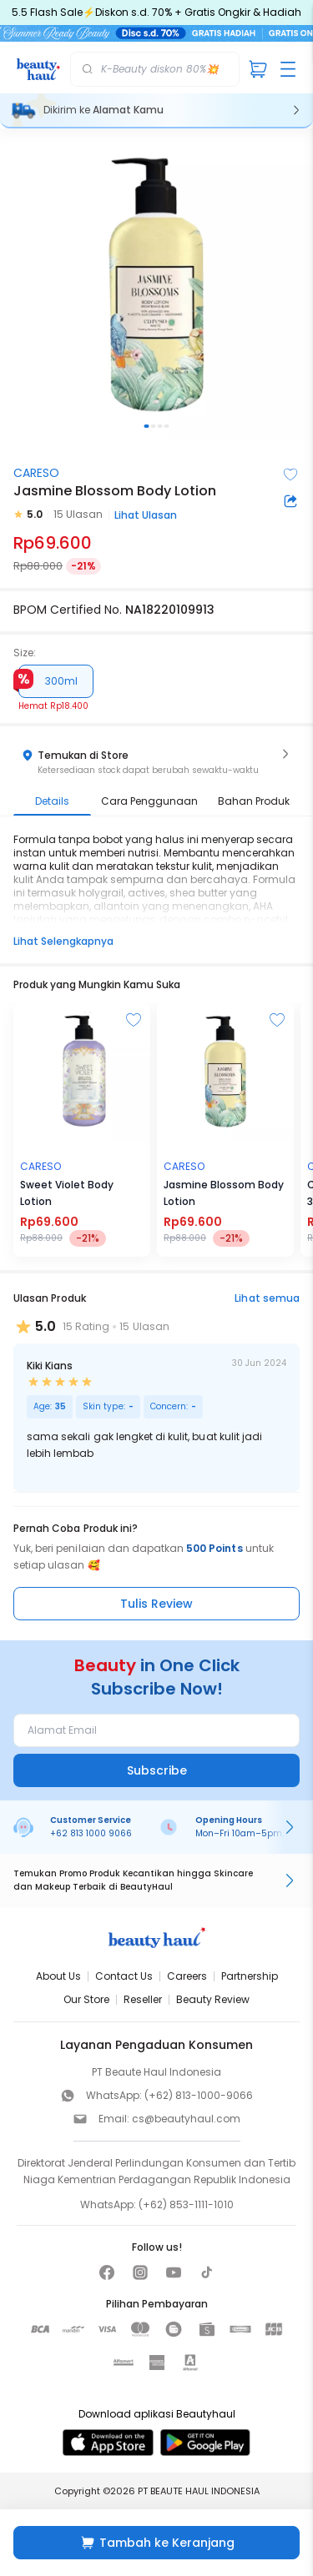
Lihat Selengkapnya (63, 941)
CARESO (36, 472)
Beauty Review (213, 1999)
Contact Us (124, 1976)
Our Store (86, 1999)
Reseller (143, 1999)
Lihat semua (267, 1298)
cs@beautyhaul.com (186, 2119)
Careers (187, 1976)
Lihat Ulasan (145, 515)
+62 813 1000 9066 (91, 1833)
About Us (58, 1976)
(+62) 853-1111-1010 (186, 2204)
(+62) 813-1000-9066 (198, 2095)
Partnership (249, 1976)
